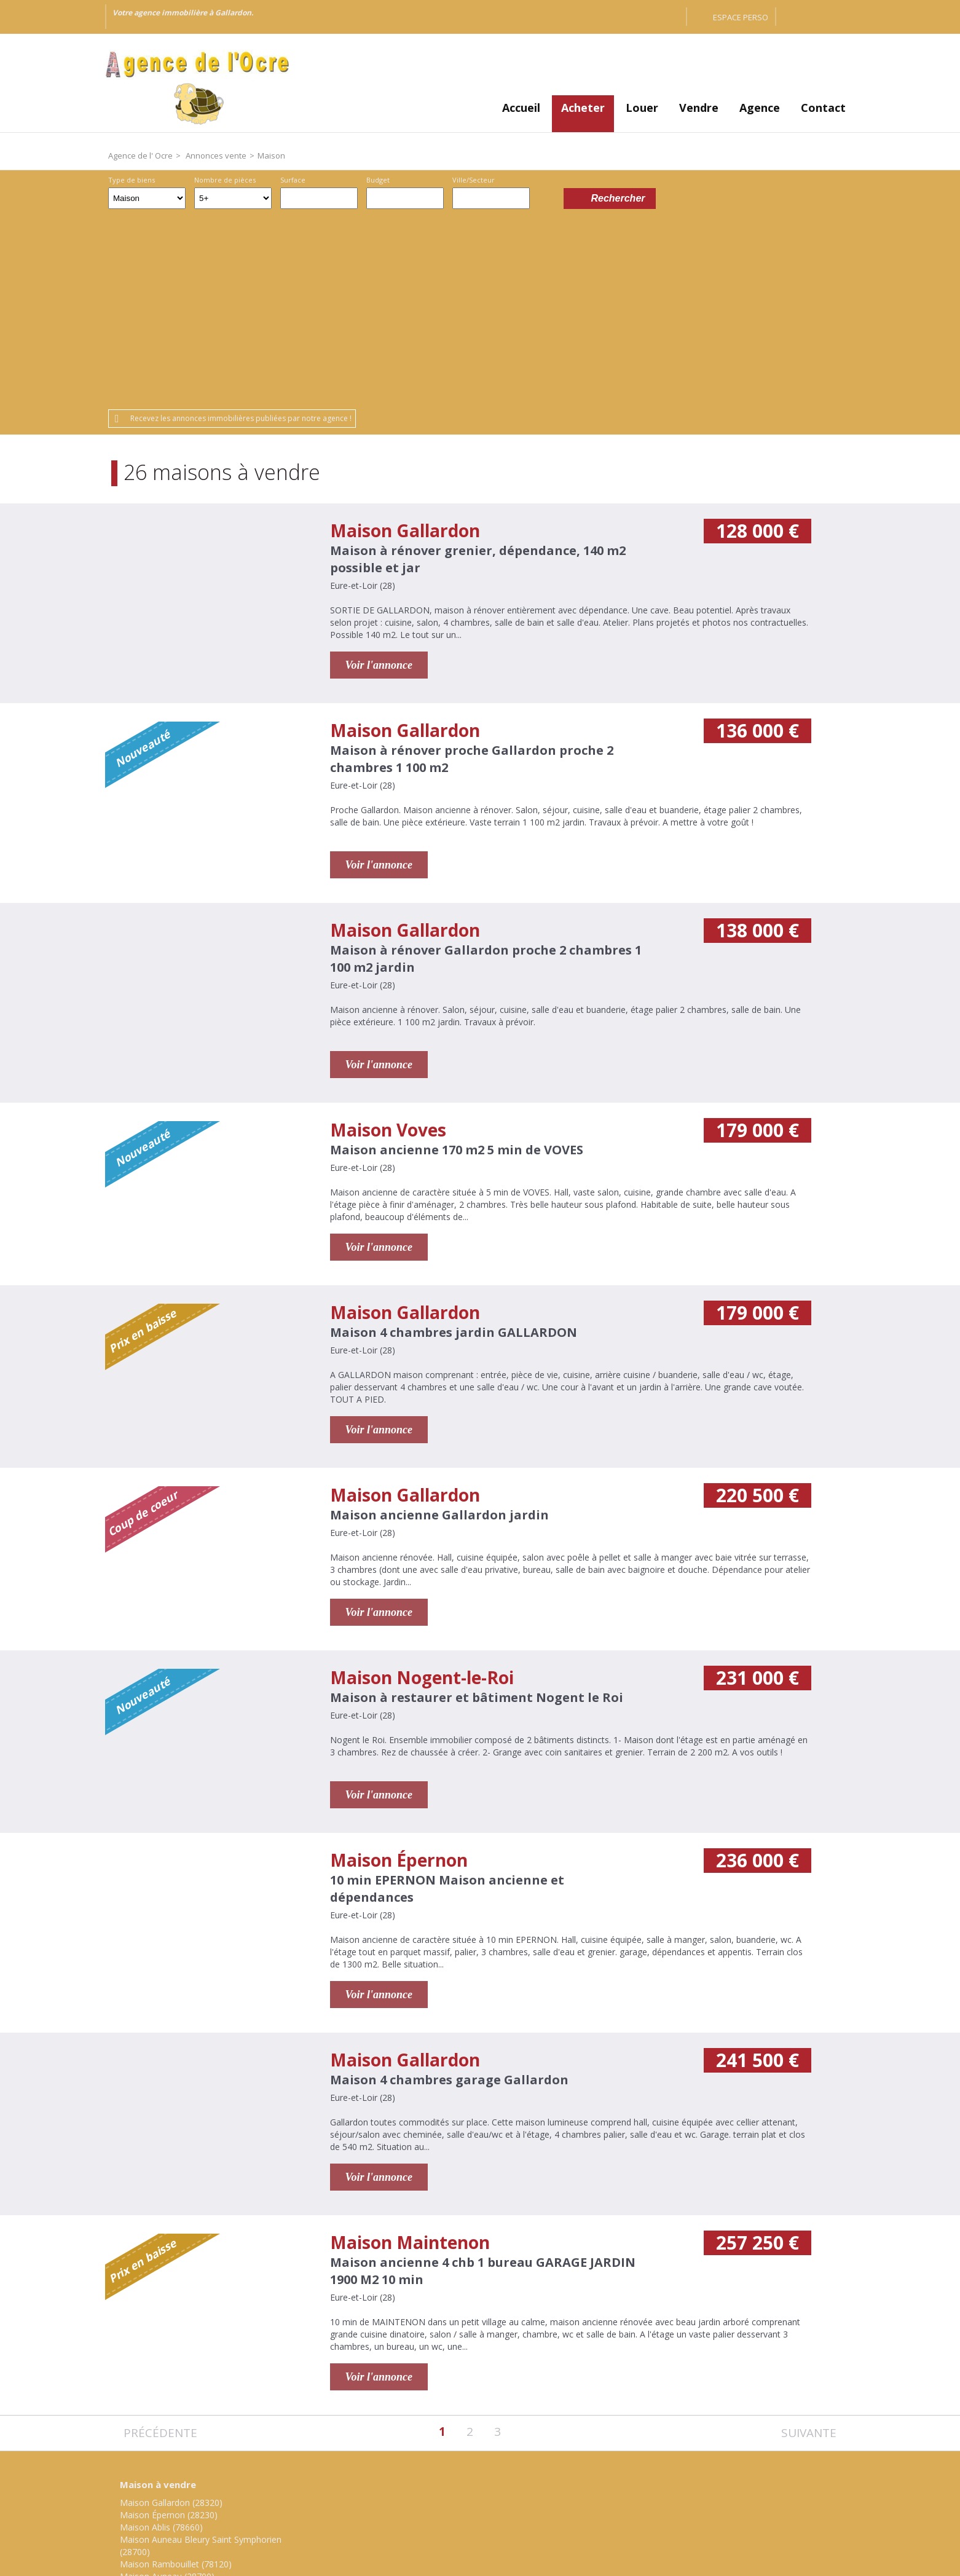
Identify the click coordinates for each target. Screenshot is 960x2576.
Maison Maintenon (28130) (173, 2396)
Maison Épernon (399, 1667)
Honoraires (439, 2492)
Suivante (808, 2240)
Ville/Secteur (473, 179)
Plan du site (502, 2492)
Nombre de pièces (225, 179)
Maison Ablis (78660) (161, 2335)
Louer (642, 107)
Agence (759, 107)
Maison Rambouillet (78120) (176, 2371)
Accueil (521, 107)
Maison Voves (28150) (164, 2421)
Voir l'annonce (379, 473)
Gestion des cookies (585, 2492)
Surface (292, 179)
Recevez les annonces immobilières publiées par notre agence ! (241, 226)
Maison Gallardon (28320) (171, 2310)
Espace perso (740, 17)
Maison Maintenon (410, 2050)
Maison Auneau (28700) (167, 2384)
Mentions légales (363, 2492)
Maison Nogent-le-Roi (422, 1485)
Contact (823, 107)
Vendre (698, 107)
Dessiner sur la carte (546, 198)
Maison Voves (388, 937)
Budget (378, 179)
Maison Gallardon (405, 338)
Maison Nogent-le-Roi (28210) (180, 2408)
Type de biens (131, 179)
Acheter (583, 107)
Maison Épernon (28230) (169, 2322)
